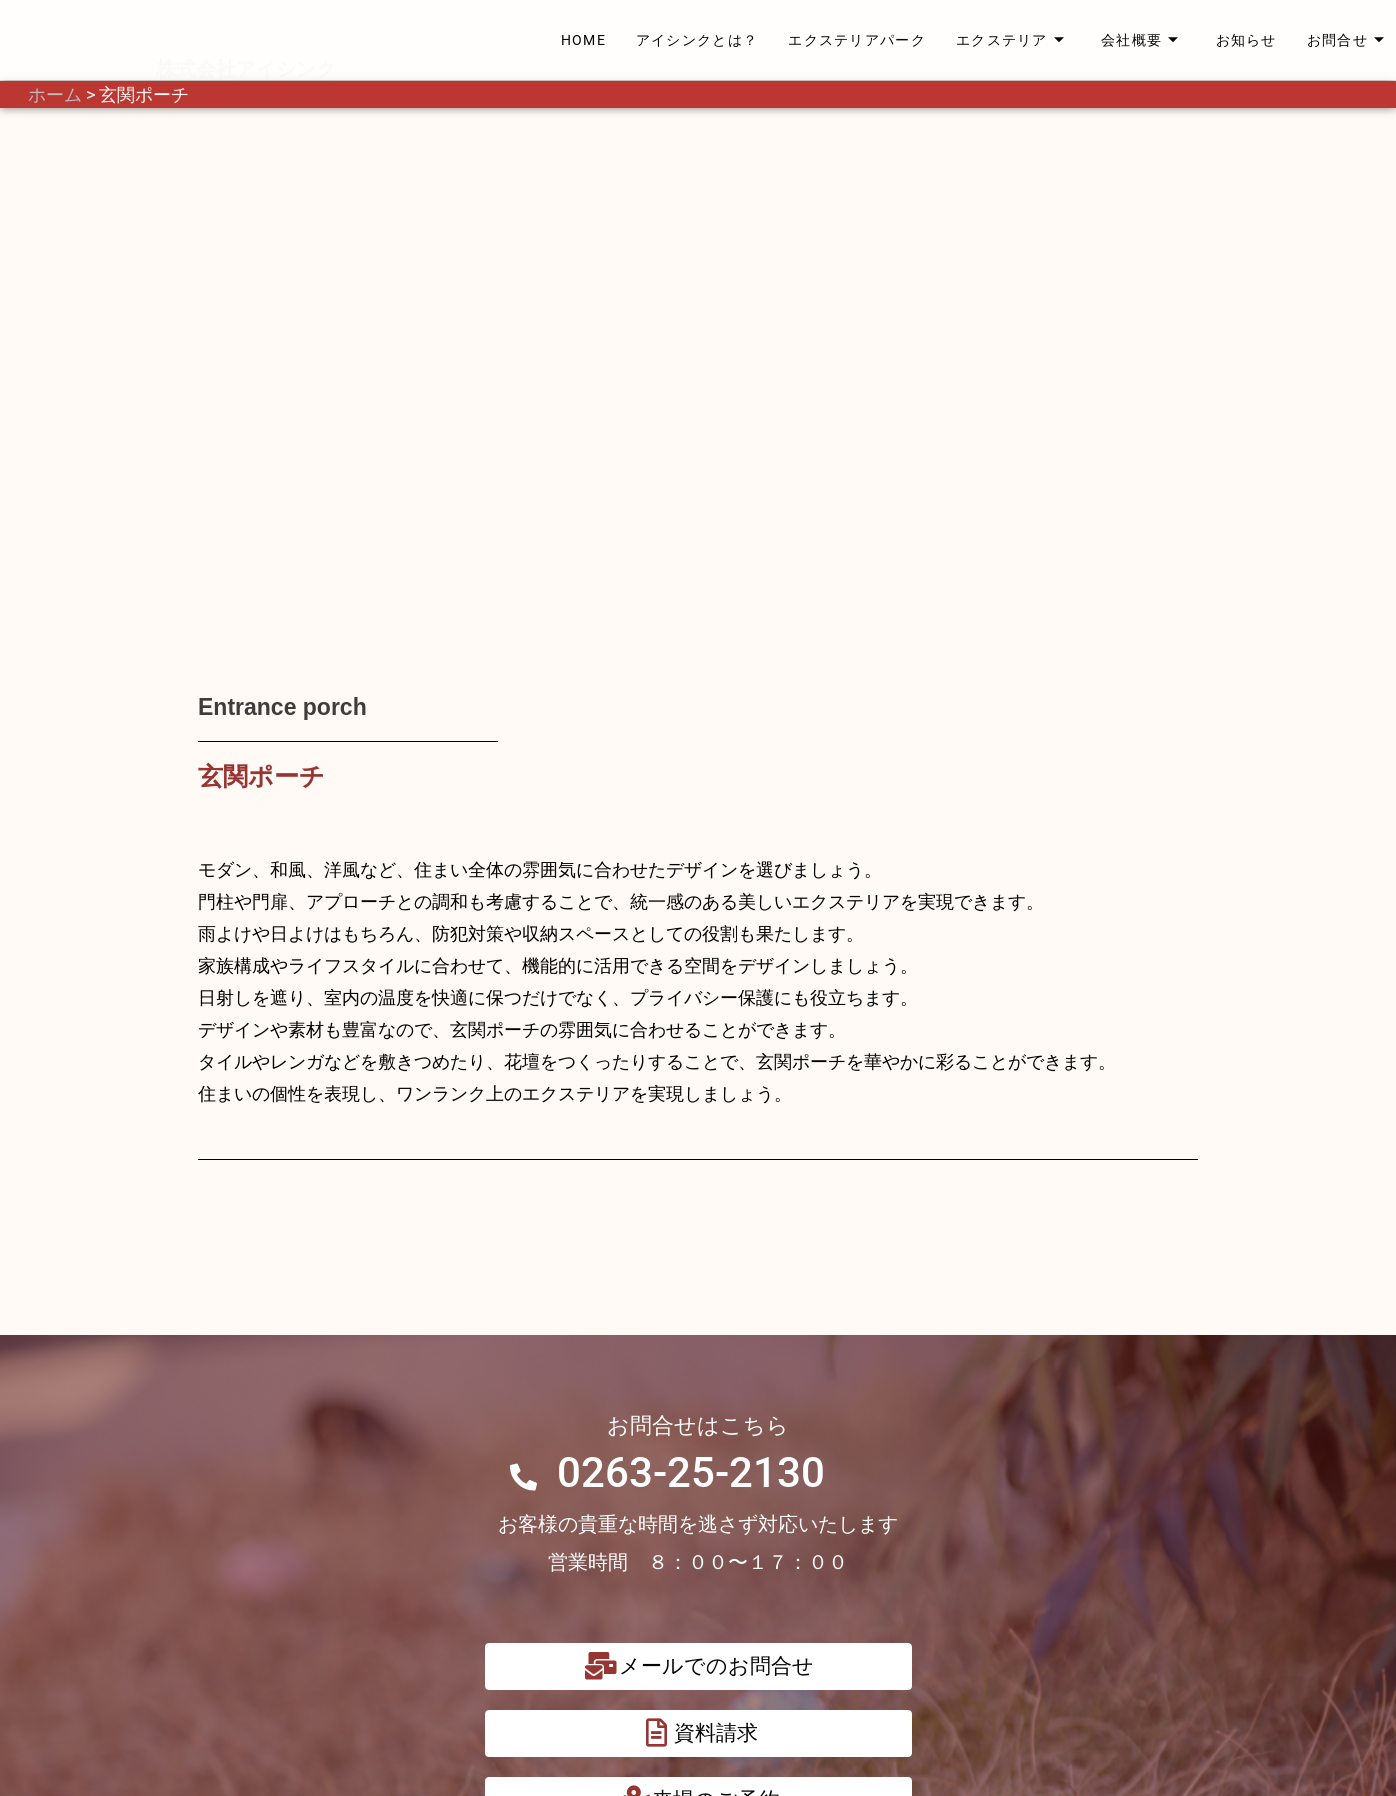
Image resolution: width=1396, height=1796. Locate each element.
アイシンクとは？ (697, 40)
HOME (583, 40)
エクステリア (1010, 40)
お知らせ (1246, 40)
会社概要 (1140, 40)
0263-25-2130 (691, 1027)
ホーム (55, 94)
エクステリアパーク (857, 40)
